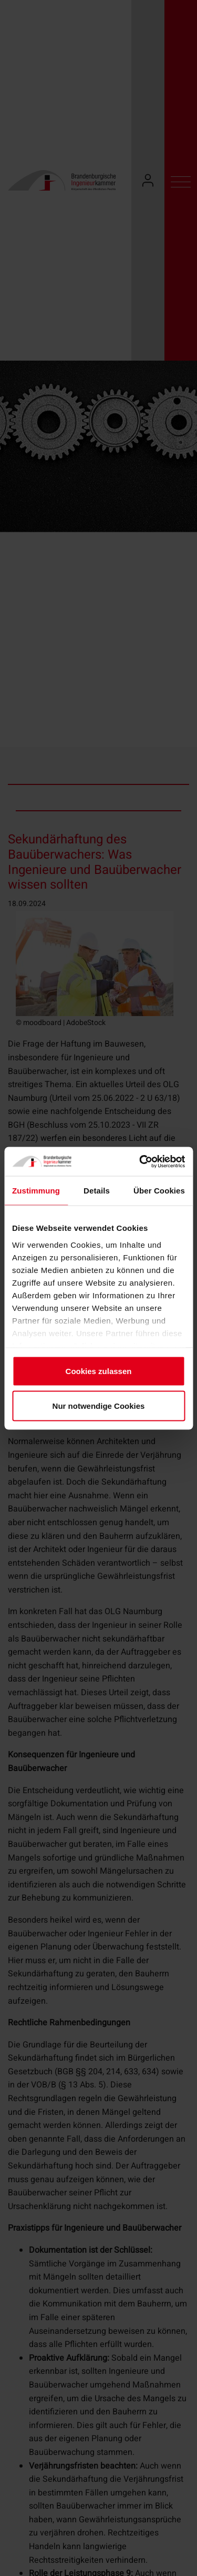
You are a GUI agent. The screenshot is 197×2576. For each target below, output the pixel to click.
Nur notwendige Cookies (99, 1405)
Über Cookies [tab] (159, 1190)
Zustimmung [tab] (36, 1190)
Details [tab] (97, 1190)
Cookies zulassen (99, 1371)
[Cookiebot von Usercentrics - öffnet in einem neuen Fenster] (140, 1161)
